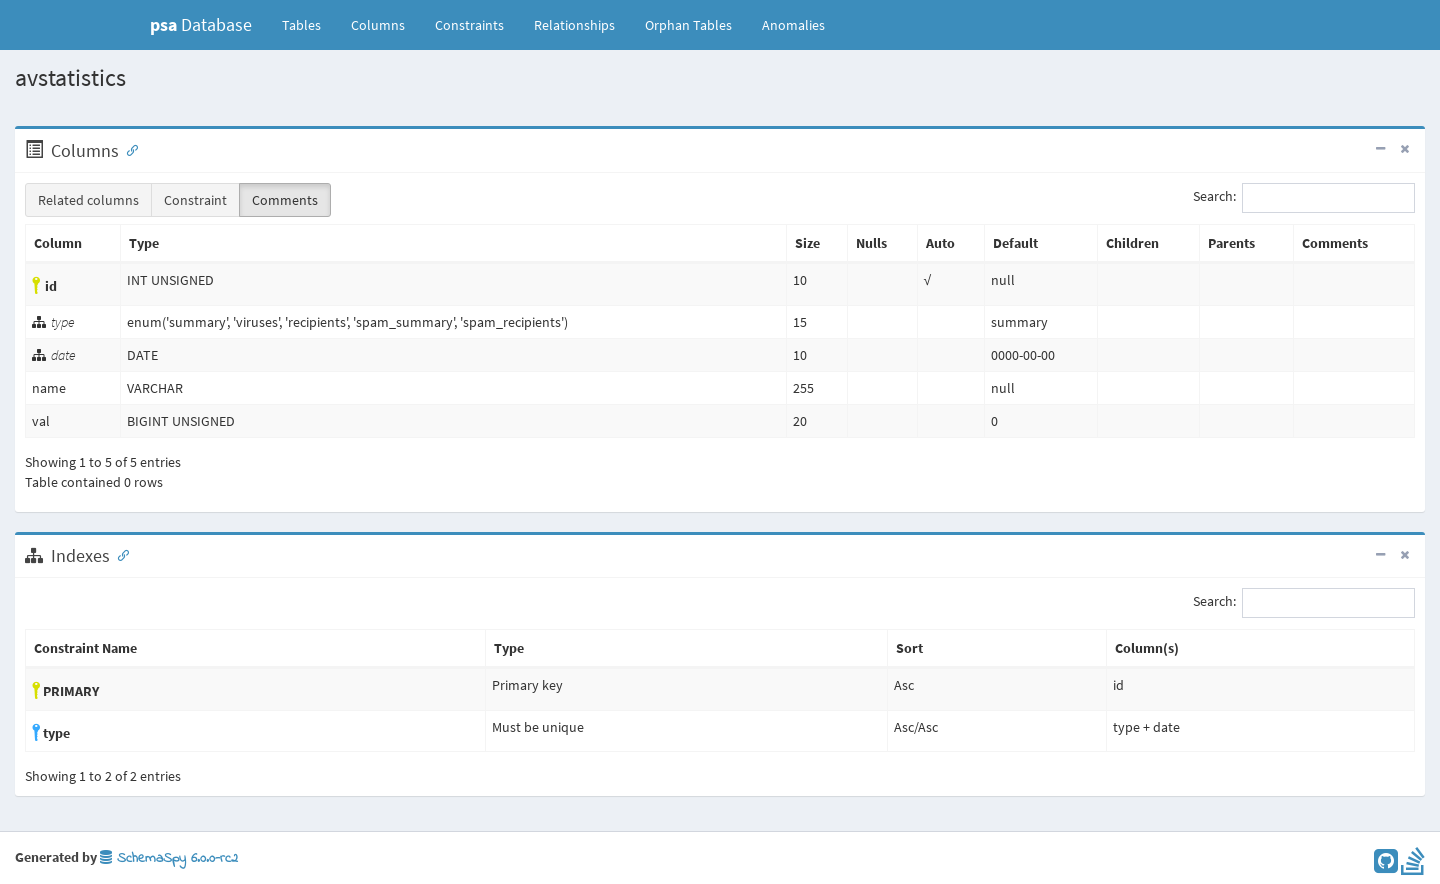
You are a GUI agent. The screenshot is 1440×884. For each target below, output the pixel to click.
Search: (1304, 198)
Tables (309, 24)
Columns (378, 25)
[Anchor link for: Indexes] (119, 554)
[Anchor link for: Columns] (128, 149)
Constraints (469, 25)
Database (201, 24)
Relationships (574, 25)
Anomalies (793, 25)
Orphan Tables (688, 25)
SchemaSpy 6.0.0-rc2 (169, 858)
